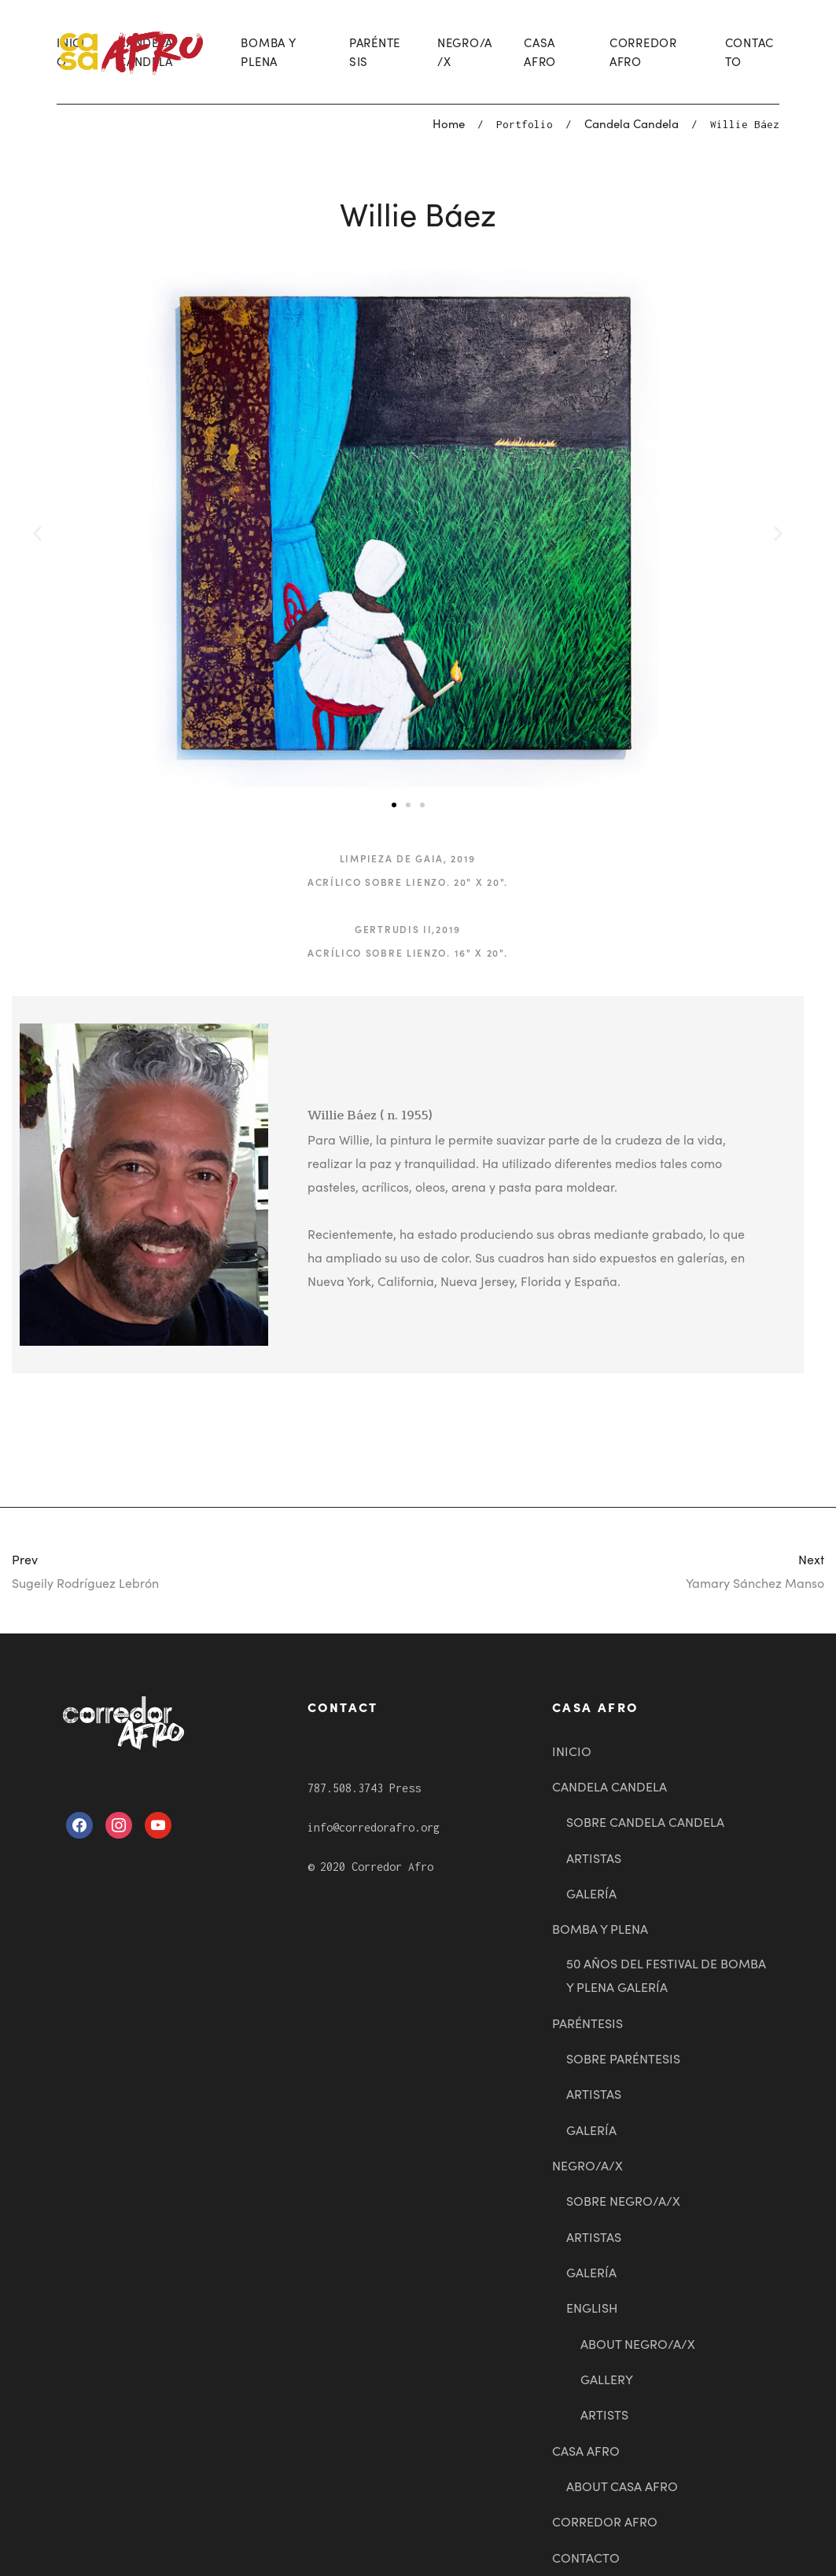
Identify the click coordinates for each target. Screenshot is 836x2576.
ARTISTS (604, 2414)
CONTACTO (750, 51)
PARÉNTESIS (374, 51)
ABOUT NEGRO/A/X (637, 2343)
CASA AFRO (540, 51)
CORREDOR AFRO (643, 51)
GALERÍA (591, 1893)
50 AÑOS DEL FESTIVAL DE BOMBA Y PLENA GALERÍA (666, 1974)
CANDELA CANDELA (609, 1786)
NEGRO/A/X (464, 51)
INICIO (571, 1750)
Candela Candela (631, 123)
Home (449, 123)
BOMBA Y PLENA (268, 51)
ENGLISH (591, 2307)
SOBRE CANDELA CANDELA (645, 1821)
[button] (394, 805)
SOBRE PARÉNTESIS (623, 2058)
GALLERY (606, 2378)
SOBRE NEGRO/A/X (623, 2200)
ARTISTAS (593, 1857)
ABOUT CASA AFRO (622, 2485)
